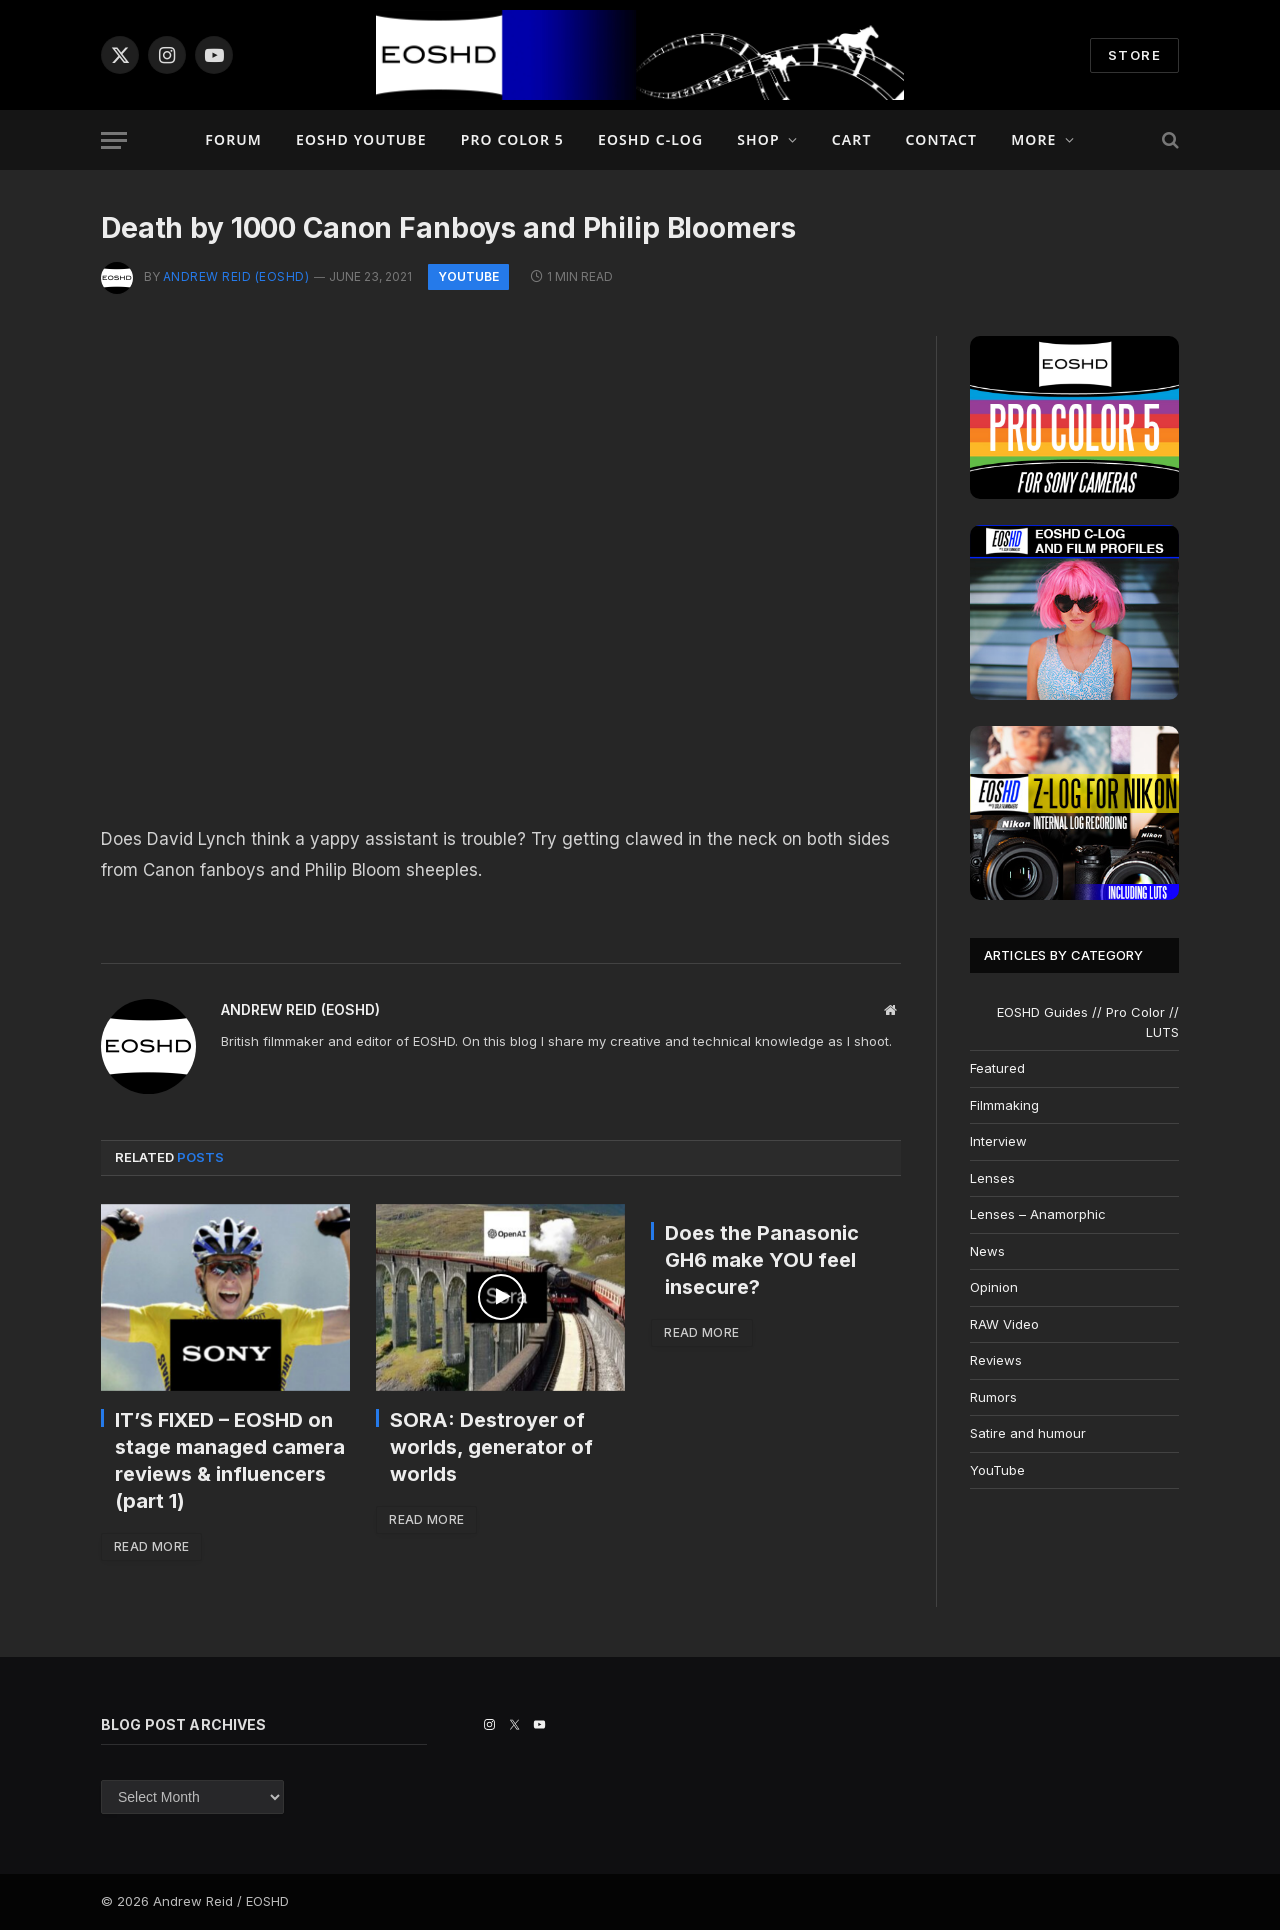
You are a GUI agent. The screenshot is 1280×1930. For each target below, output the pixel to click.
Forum (233, 139)
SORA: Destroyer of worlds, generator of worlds (491, 1447)
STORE (1134, 55)
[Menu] (114, 140)
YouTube (468, 276)
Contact (942, 139)
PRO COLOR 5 (512, 139)
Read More (151, 1546)
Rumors (993, 1397)
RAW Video (1004, 1324)
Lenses (992, 1178)
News (987, 1251)
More (1033, 139)
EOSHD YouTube (361, 139)
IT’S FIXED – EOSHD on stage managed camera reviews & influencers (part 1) (230, 1461)
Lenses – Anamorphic (1038, 1214)
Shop (758, 139)
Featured (997, 1068)
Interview (998, 1141)
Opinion (994, 1287)
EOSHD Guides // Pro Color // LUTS (1088, 1022)
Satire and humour (1028, 1433)
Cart (852, 139)
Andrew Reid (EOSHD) (236, 276)
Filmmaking (1004, 1105)
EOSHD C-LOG (650, 139)
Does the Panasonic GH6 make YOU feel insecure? (762, 1260)
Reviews (996, 1360)
